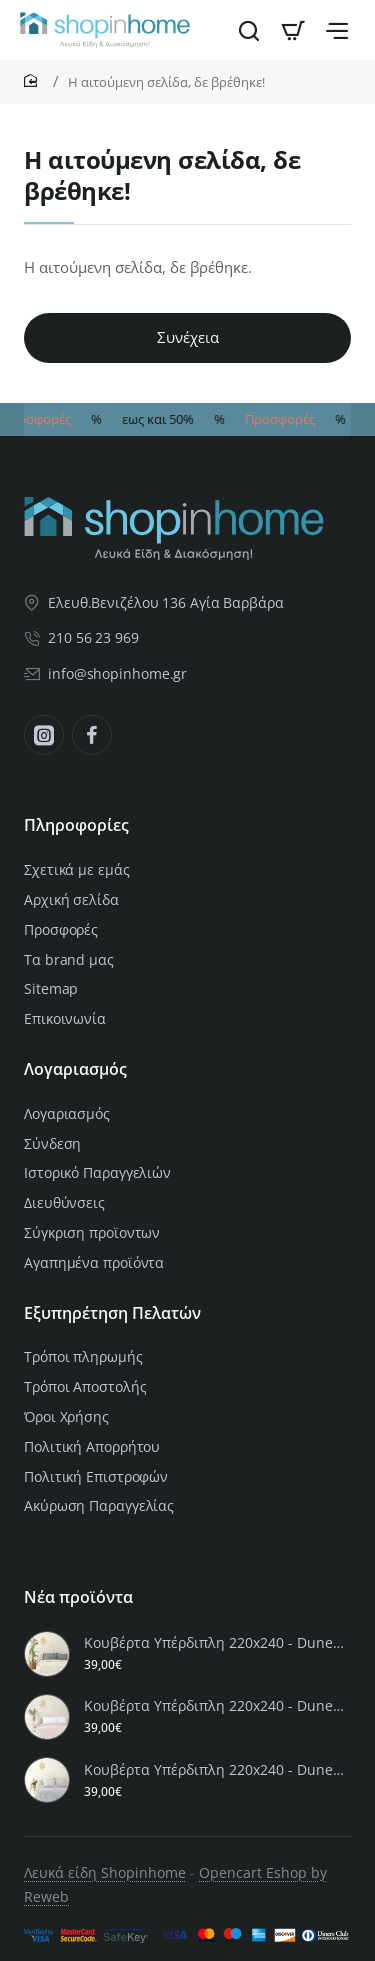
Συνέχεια (188, 337)
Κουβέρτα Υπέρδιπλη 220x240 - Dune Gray (214, 1770)
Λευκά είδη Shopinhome (105, 1872)
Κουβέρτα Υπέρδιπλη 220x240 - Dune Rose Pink (214, 1706)
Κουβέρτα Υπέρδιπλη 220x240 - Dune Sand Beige (214, 1643)
